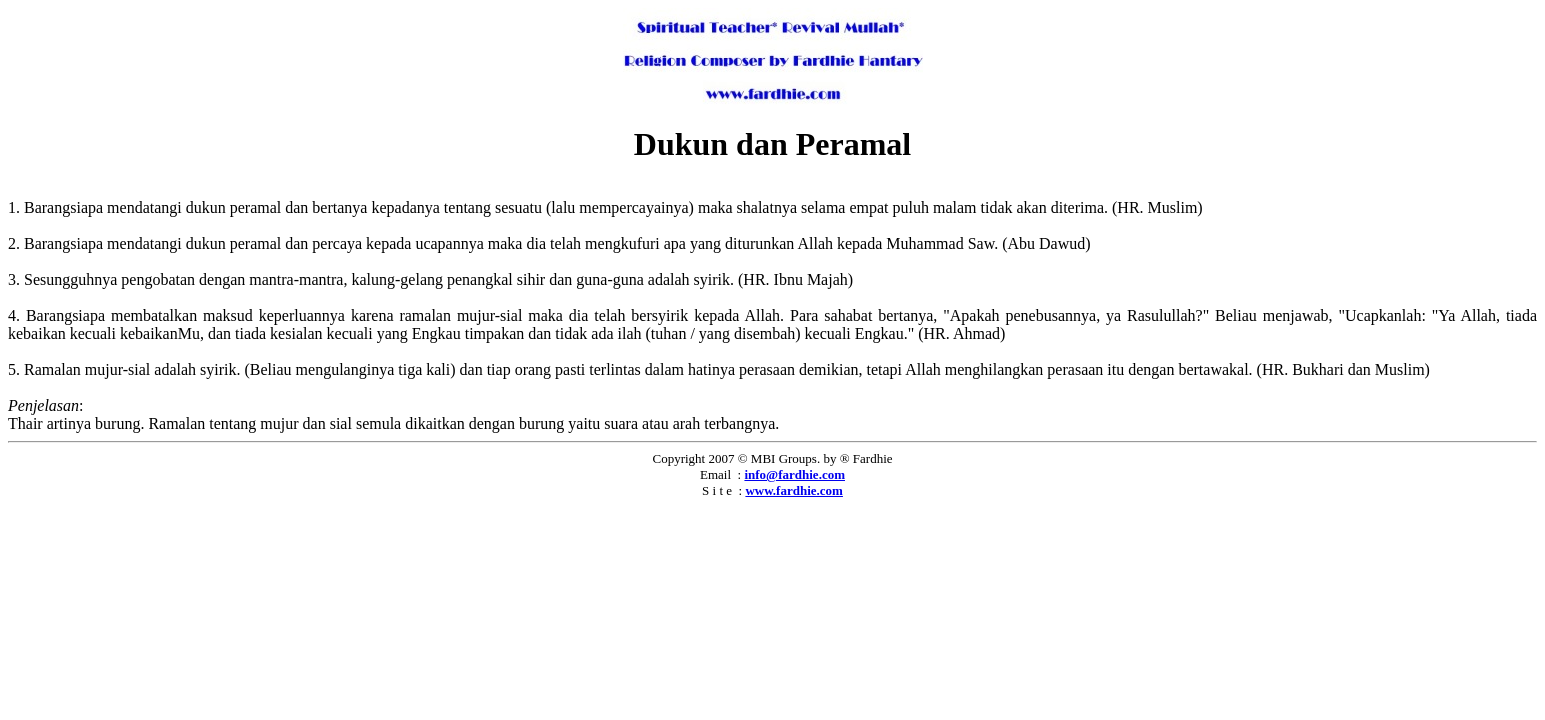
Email (715, 474)
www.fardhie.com (794, 490)
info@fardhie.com (794, 474)
